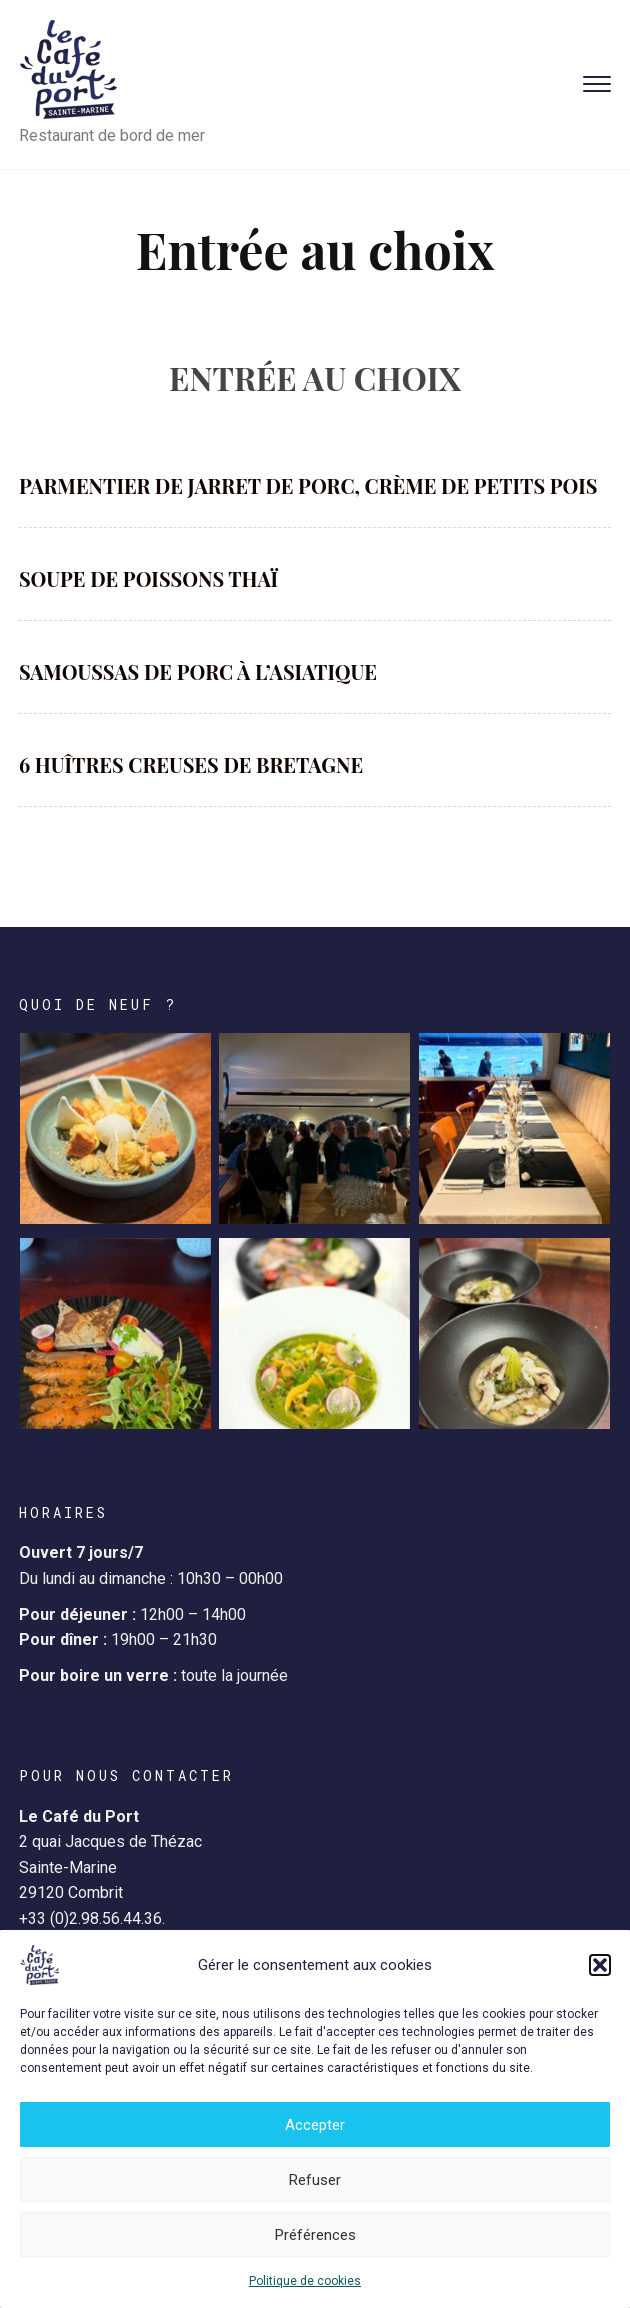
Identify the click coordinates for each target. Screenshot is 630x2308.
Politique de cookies (305, 2281)
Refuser (315, 2180)
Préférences (315, 2235)
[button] (600, 1965)
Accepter (315, 2125)
